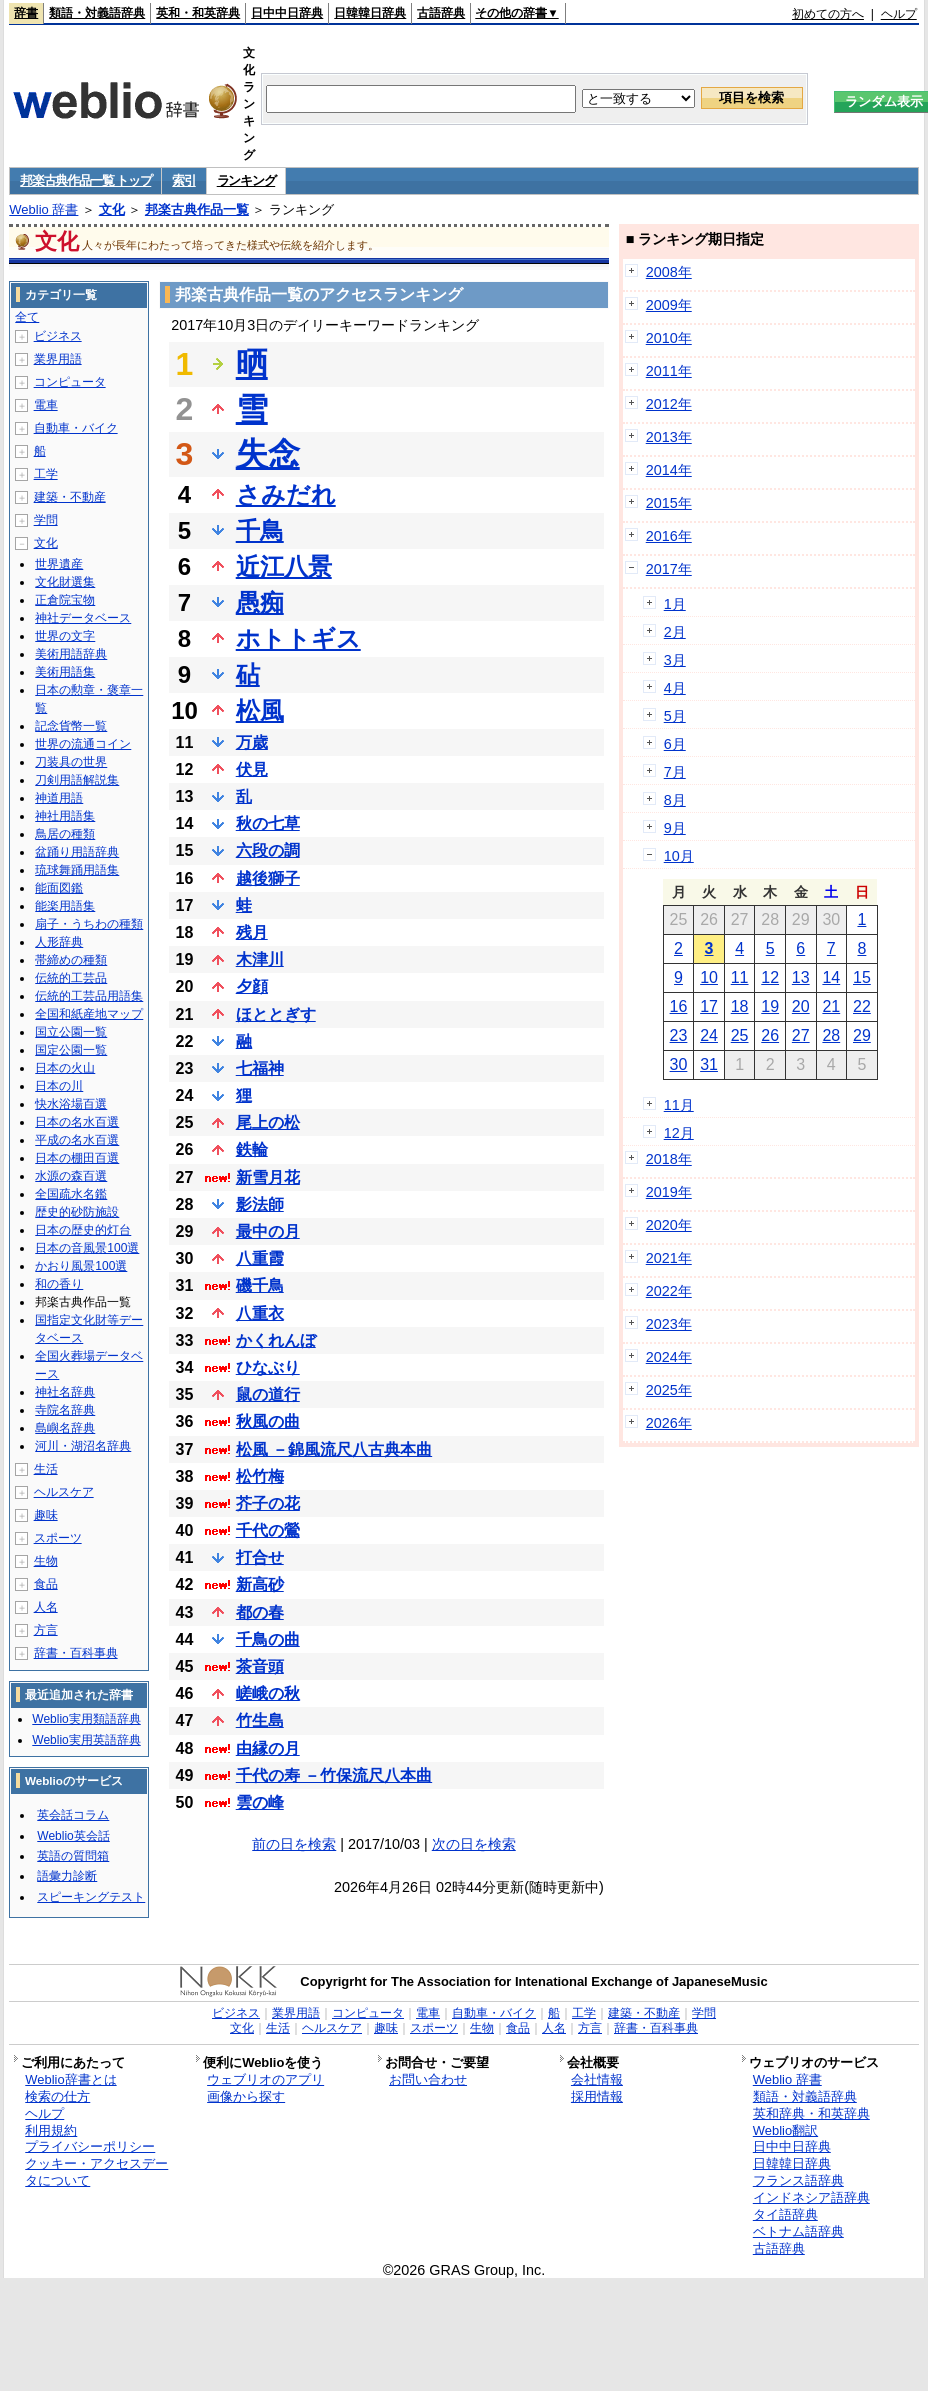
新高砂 (260, 1584)
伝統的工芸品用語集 (89, 996)
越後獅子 (268, 878)
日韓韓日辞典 (370, 13)
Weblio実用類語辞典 (86, 1719)
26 (770, 1035)
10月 (679, 856)
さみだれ (286, 494)
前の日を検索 (294, 1844)
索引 (183, 180)
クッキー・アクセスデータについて (96, 2172)
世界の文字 (65, 636)
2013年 (669, 437)
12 (770, 977)
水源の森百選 (71, 1176)
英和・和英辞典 (198, 13)
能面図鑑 (59, 888)
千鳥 (260, 530)
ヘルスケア (64, 1492)
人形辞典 (59, 942)
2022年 (669, 1291)
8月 (675, 800)
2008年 (669, 272)
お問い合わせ (428, 2079)
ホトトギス (298, 638)
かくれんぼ (276, 1340)
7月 (675, 772)
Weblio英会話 (73, 1836)
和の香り (59, 1284)
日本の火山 (65, 1068)
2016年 (669, 536)
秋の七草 (268, 823)
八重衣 (260, 1313)
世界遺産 (59, 564)
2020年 (669, 1225)
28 (831, 1035)
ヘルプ (899, 14)
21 (831, 1006)
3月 (675, 660)
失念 (268, 454)
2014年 (669, 470)
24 (709, 1035)
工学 (46, 474)
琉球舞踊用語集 (77, 870)
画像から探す (246, 2096)
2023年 (669, 1324)
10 (709, 977)
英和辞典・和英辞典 (811, 2113)
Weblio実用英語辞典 (86, 1740)
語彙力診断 (67, 1876)
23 (679, 1035)
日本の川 (59, 1086)
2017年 (669, 569)
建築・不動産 (70, 497)
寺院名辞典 (65, 1410)
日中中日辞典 (287, 13)
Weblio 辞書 (43, 209)
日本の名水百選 (77, 1122)
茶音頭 (260, 1666)
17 (709, 1006)
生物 (46, 1561)
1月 (675, 604)
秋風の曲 (268, 1421)
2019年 (669, 1192)
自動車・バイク (76, 428)
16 (679, 1006)
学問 (46, 520)
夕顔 (252, 986)
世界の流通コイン (83, 744)
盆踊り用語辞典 (77, 852)
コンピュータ (70, 382)
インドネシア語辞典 (811, 2197)
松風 (260, 710)
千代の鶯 (268, 1530)
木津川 (260, 959)
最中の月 (268, 1231)
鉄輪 (252, 1149)
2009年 (669, 305)
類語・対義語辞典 (97, 13)
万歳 (252, 742)
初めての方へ (828, 14)
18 (740, 1006)
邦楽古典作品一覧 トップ (85, 180)
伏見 (252, 769)
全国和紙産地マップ (89, 1014)
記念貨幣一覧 (71, 726)
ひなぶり (268, 1367)
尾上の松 (268, 1122)
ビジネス (58, 336)
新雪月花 (268, 1177)
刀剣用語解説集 (77, 780)
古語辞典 (441, 13)
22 (862, 1006)
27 (801, 1035)
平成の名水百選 (77, 1140)
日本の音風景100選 (87, 1248)
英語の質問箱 (73, 1856)
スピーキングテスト (91, 1897)
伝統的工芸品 (71, 978)
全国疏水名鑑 (71, 1194)
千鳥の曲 (268, 1639)
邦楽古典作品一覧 (197, 209)
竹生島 (260, 1720)
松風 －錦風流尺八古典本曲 (334, 1449)
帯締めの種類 (71, 960)
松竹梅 (260, 1476)
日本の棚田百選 (77, 1158)
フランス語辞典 (798, 2180)
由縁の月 (268, 1748)
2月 (675, 632)
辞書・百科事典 (76, 1653)
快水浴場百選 (71, 1104)
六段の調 (268, 850)
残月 (252, 932)
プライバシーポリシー (90, 2146)
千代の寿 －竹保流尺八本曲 (334, 1775)
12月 (679, 1133)
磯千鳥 (260, 1285)
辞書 (26, 13)
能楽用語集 (65, 906)
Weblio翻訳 (785, 2130)
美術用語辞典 (71, 654)
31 (709, 1064)
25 (740, 1035)
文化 (112, 209)
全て (27, 317)
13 (801, 977)
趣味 (46, 1515)
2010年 (669, 338)
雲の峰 (260, 1802)
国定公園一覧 (71, 1050)
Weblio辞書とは (70, 2079)
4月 (675, 688)
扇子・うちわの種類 (89, 924)
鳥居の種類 (65, 834)
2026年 (669, 1423)
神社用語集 (65, 816)
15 (862, 977)
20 (801, 1006)
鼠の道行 (268, 1394)
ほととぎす (276, 1014)
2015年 (669, 503)
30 (679, 1064)
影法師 (260, 1204)
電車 (46, 405)
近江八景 (284, 566)
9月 (675, 828)
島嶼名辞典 (65, 1428)
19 (770, 1006)
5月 (675, 716)
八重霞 (260, 1258)
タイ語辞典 (785, 2214)
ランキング (246, 180)
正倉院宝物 (65, 600)
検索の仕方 (57, 2096)
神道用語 (59, 798)
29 (862, 1035)
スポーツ (58, 1538)
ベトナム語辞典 (798, 2231)
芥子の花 (268, 1503)
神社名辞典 (65, 1392)
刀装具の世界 (71, 762)
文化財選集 (65, 582)
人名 (46, 1607)
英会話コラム (73, 1815)
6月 (675, 744)
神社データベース (83, 618)
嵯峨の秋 (268, 1693)
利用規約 (51, 2130)
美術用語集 (65, 672)
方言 (46, 1630)
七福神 (260, 1068)
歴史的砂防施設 (77, 1212)
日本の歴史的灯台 (83, 1230)
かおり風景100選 (81, 1266)
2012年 (669, 404)
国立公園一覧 (71, 1032)
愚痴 (260, 602)
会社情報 (597, 2079)
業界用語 (58, 359)
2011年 (669, 371)
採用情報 (597, 2096)
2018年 (669, 1159)
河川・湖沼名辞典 (83, 1446)
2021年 (669, 1258)
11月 (679, 1105)
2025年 (669, 1390)
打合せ (260, 1557)
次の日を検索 (474, 1844)
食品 (46, 1584)
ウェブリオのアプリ (265, 2079)
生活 (46, 1469)
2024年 (669, 1357)
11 (740, 977)
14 (831, 977)
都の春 (260, 1612)
